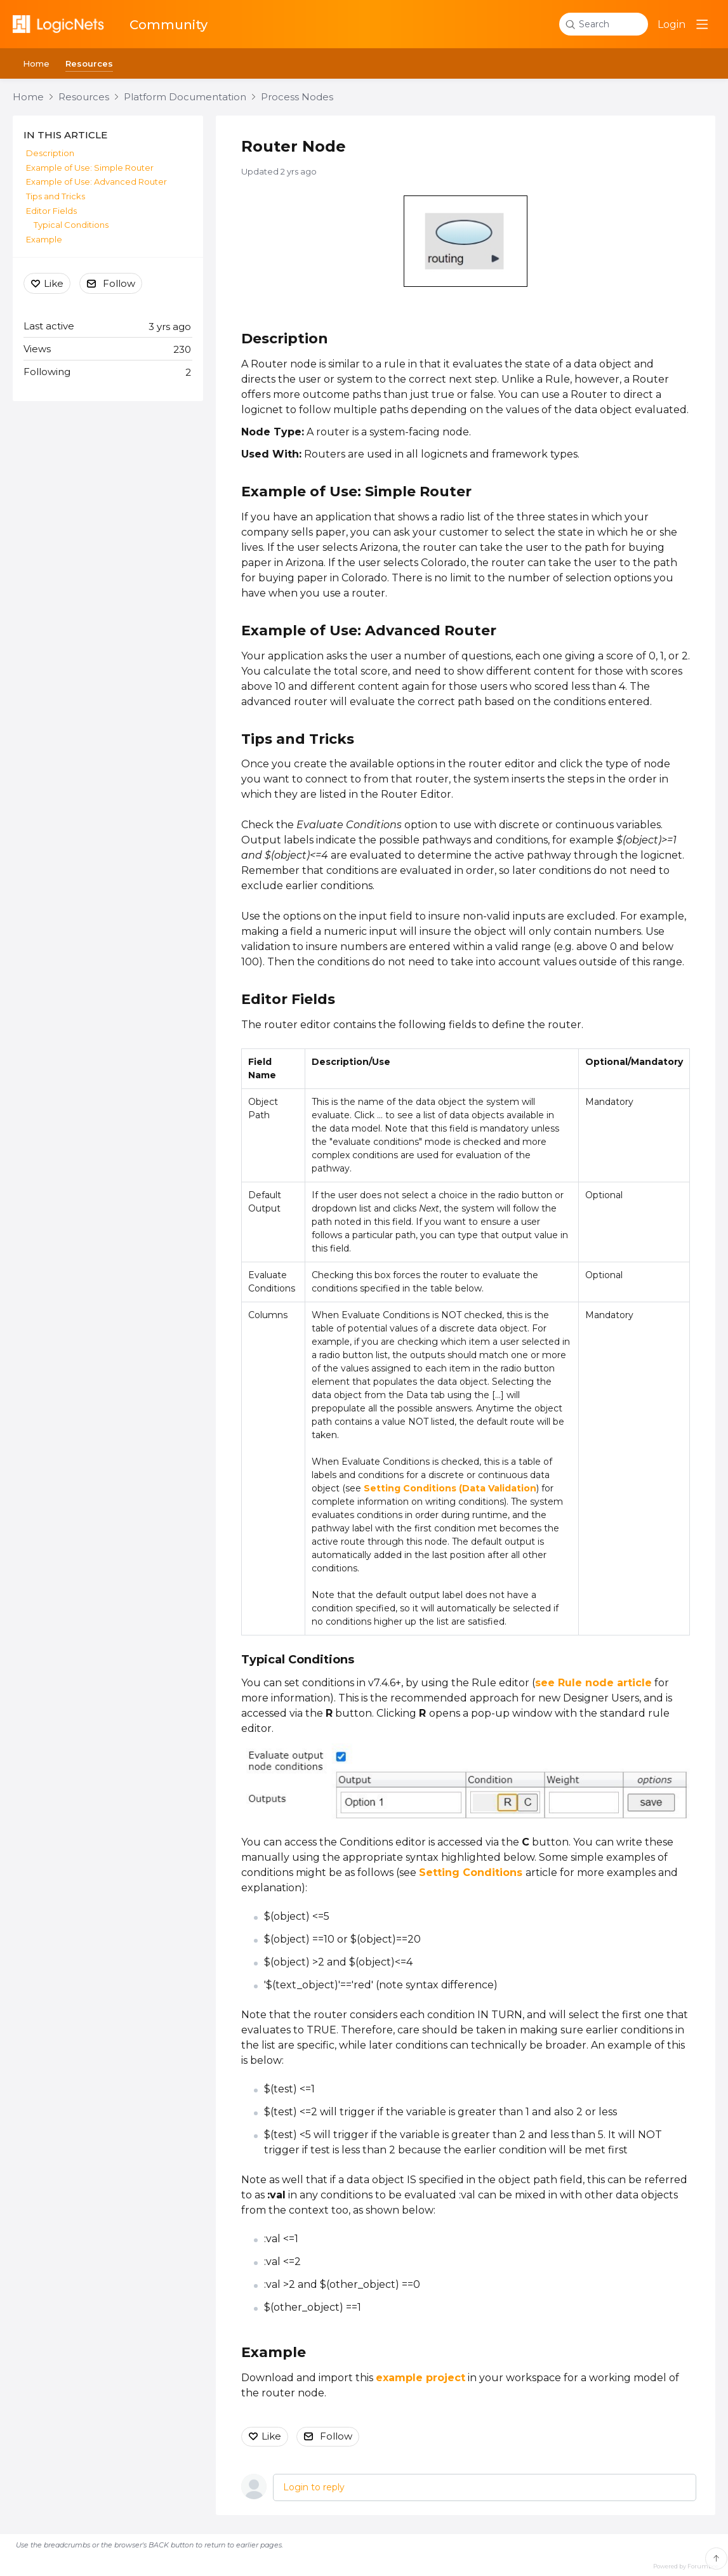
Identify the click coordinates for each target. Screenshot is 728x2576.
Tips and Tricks (55, 196)
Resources (89, 63)
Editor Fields (288, 999)
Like (271, 2436)
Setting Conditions (472, 1872)
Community (168, 24)
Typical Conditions (71, 225)
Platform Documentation (185, 97)
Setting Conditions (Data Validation (450, 1488)
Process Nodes (297, 97)
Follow (336, 2436)
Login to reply (314, 2487)
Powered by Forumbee (685, 2566)
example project (420, 2378)
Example (273, 2352)
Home (36, 63)
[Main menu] (702, 24)
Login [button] (671, 24)
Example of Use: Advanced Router (368, 630)
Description (284, 338)
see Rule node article (593, 1683)
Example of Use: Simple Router (356, 491)
